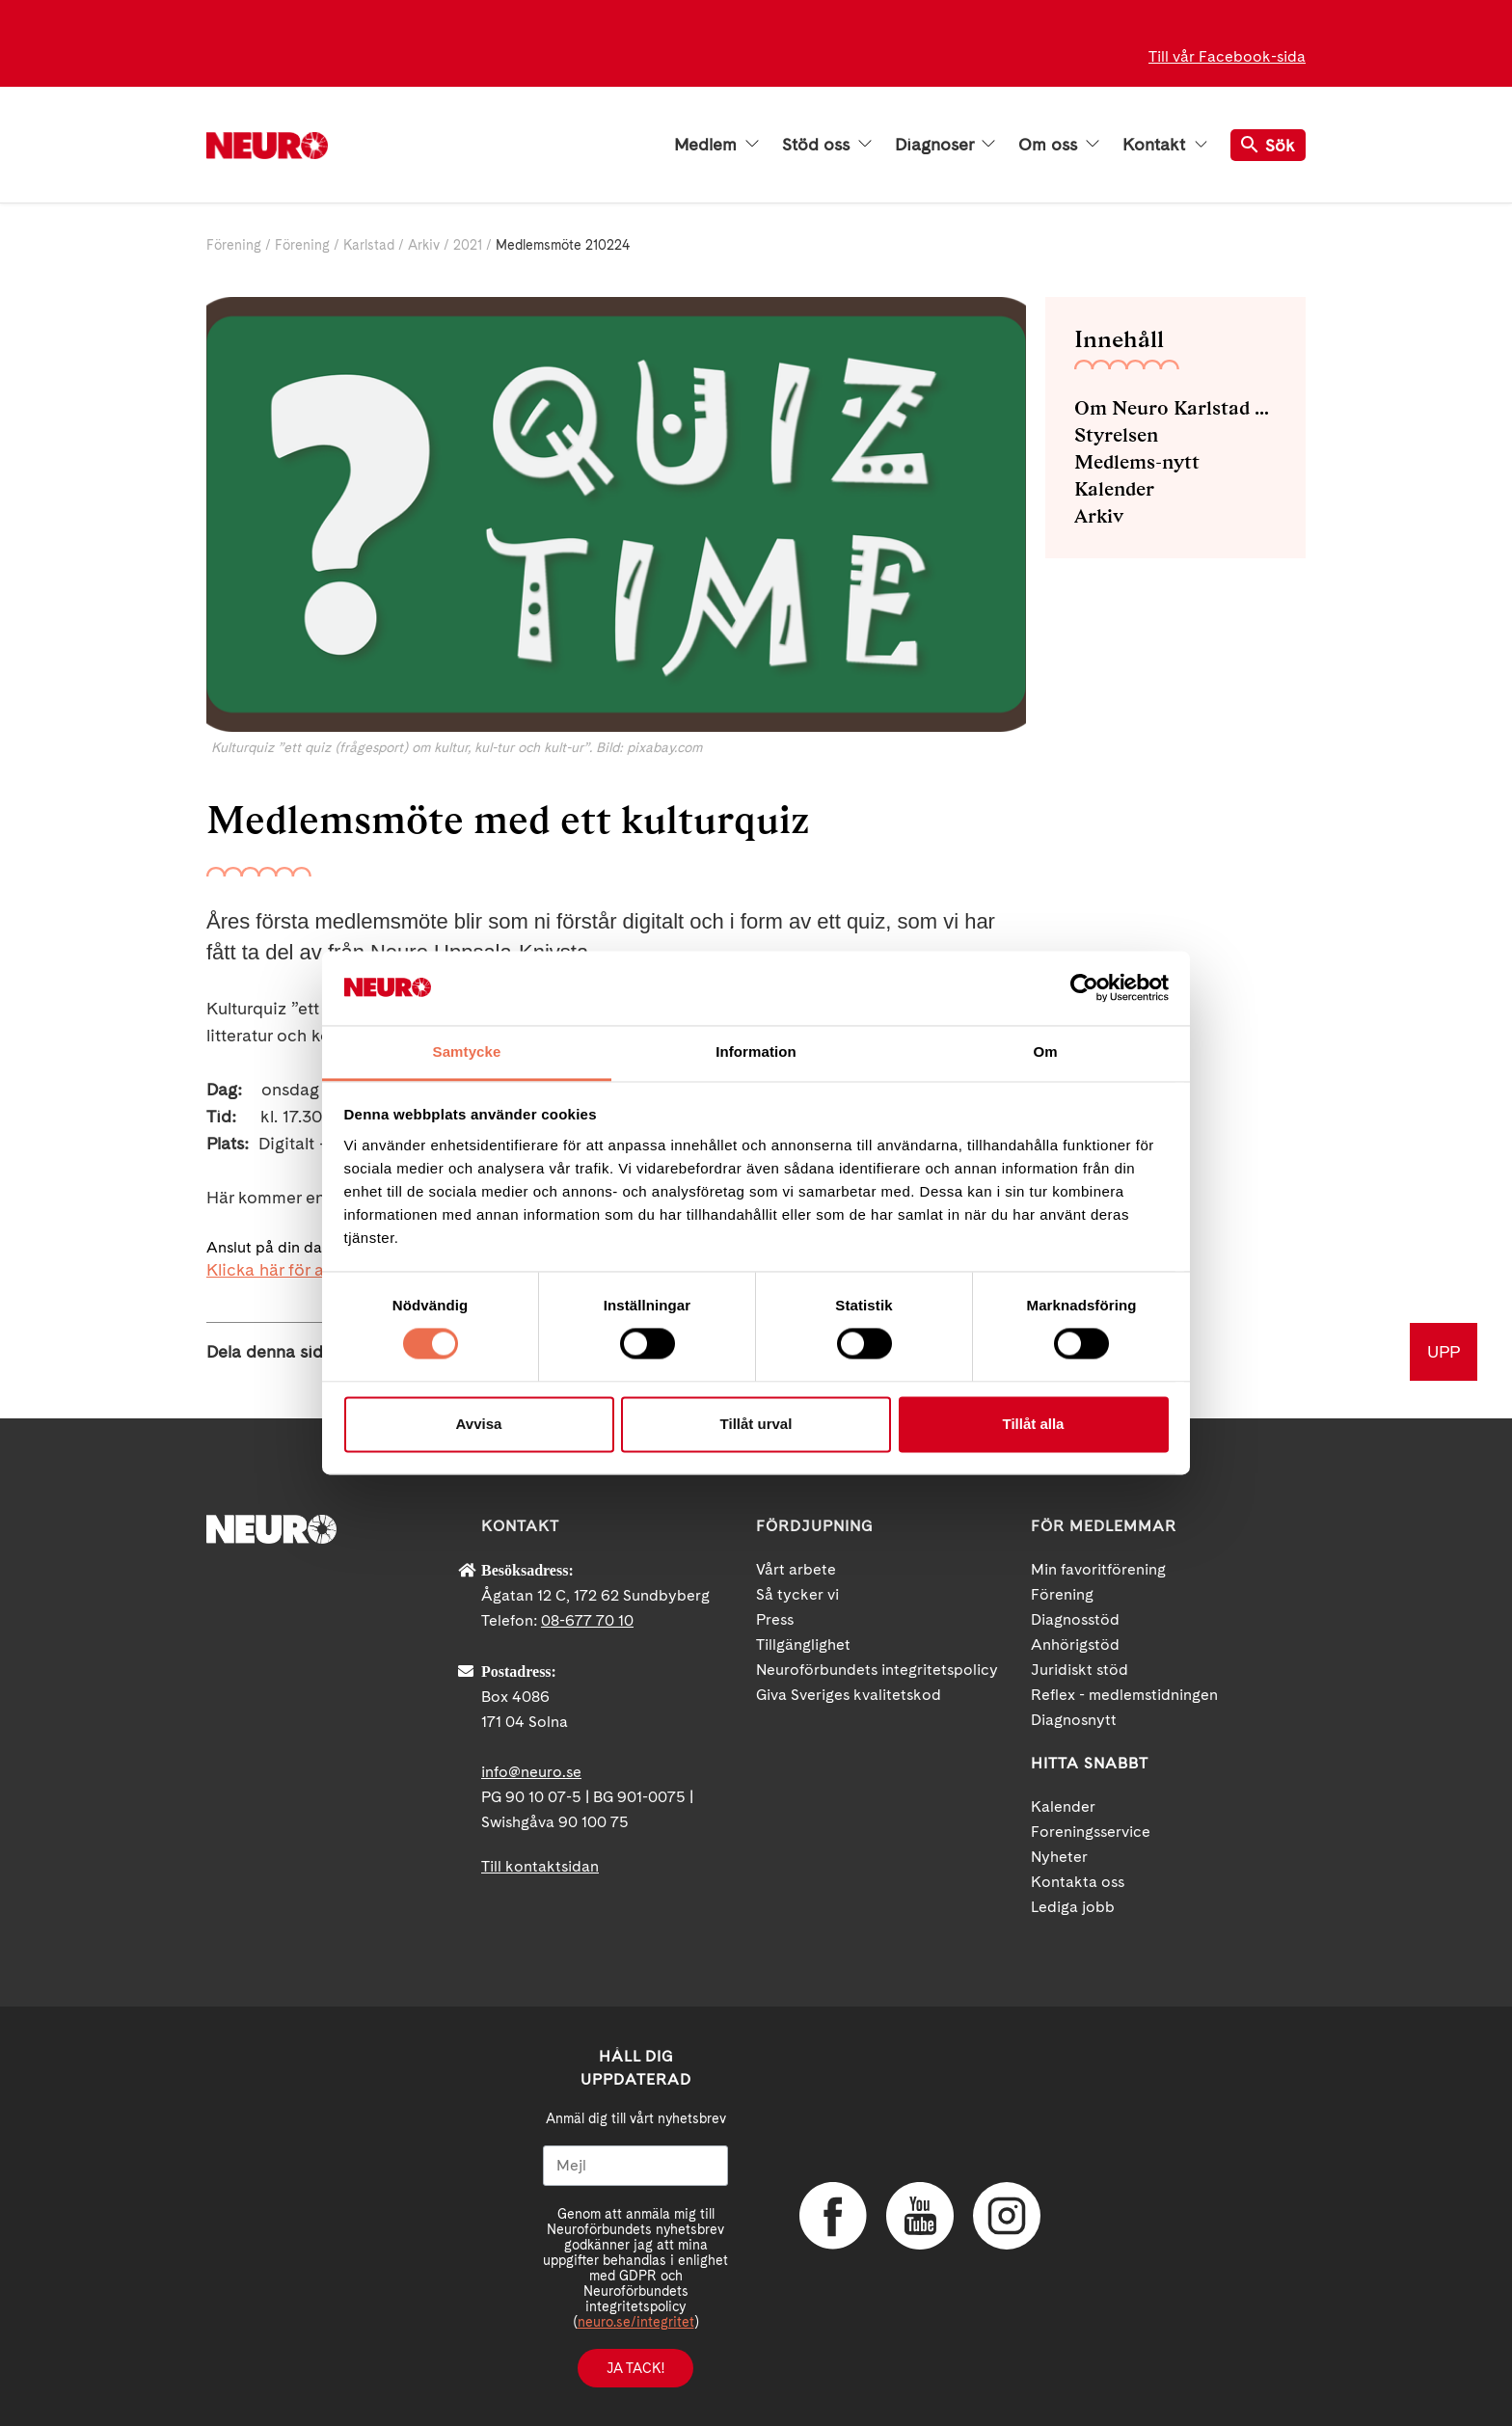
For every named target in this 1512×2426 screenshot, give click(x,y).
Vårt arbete (796, 1569)
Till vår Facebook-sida (1227, 56)
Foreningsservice (1090, 1831)
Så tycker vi (797, 1594)
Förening (233, 245)
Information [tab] (756, 1051)
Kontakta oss (1077, 1882)
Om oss (1058, 144)
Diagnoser (945, 144)
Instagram (1006, 2216)
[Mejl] (635, 2165)
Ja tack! (635, 2368)
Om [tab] (1045, 1051)
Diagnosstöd (1075, 1619)
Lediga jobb (1073, 1907)
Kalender (1114, 488)
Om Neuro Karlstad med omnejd (1175, 407)
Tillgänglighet (803, 1644)
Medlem (716, 144)
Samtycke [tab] (467, 1051)
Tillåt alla (1034, 1423)
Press (775, 1619)
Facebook (833, 2216)
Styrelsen (1116, 434)
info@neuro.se (531, 1772)
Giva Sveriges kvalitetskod (848, 1694)
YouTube (920, 2216)
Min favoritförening (1098, 1569)
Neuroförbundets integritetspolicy (877, 1669)
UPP (1443, 1351)
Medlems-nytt (1137, 461)
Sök (1268, 145)
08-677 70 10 (587, 1620)
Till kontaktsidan (540, 1866)
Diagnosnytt (1074, 1720)
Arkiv (424, 245)
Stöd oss (827, 144)
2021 (467, 245)
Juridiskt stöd (1079, 1669)
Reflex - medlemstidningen (1124, 1694)
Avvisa (479, 1423)
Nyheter (1059, 1856)
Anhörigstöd (1075, 1644)
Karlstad (368, 245)
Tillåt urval (756, 1423)
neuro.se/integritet (636, 2322)
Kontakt (1164, 144)
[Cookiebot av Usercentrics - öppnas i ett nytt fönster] (1084, 988)
